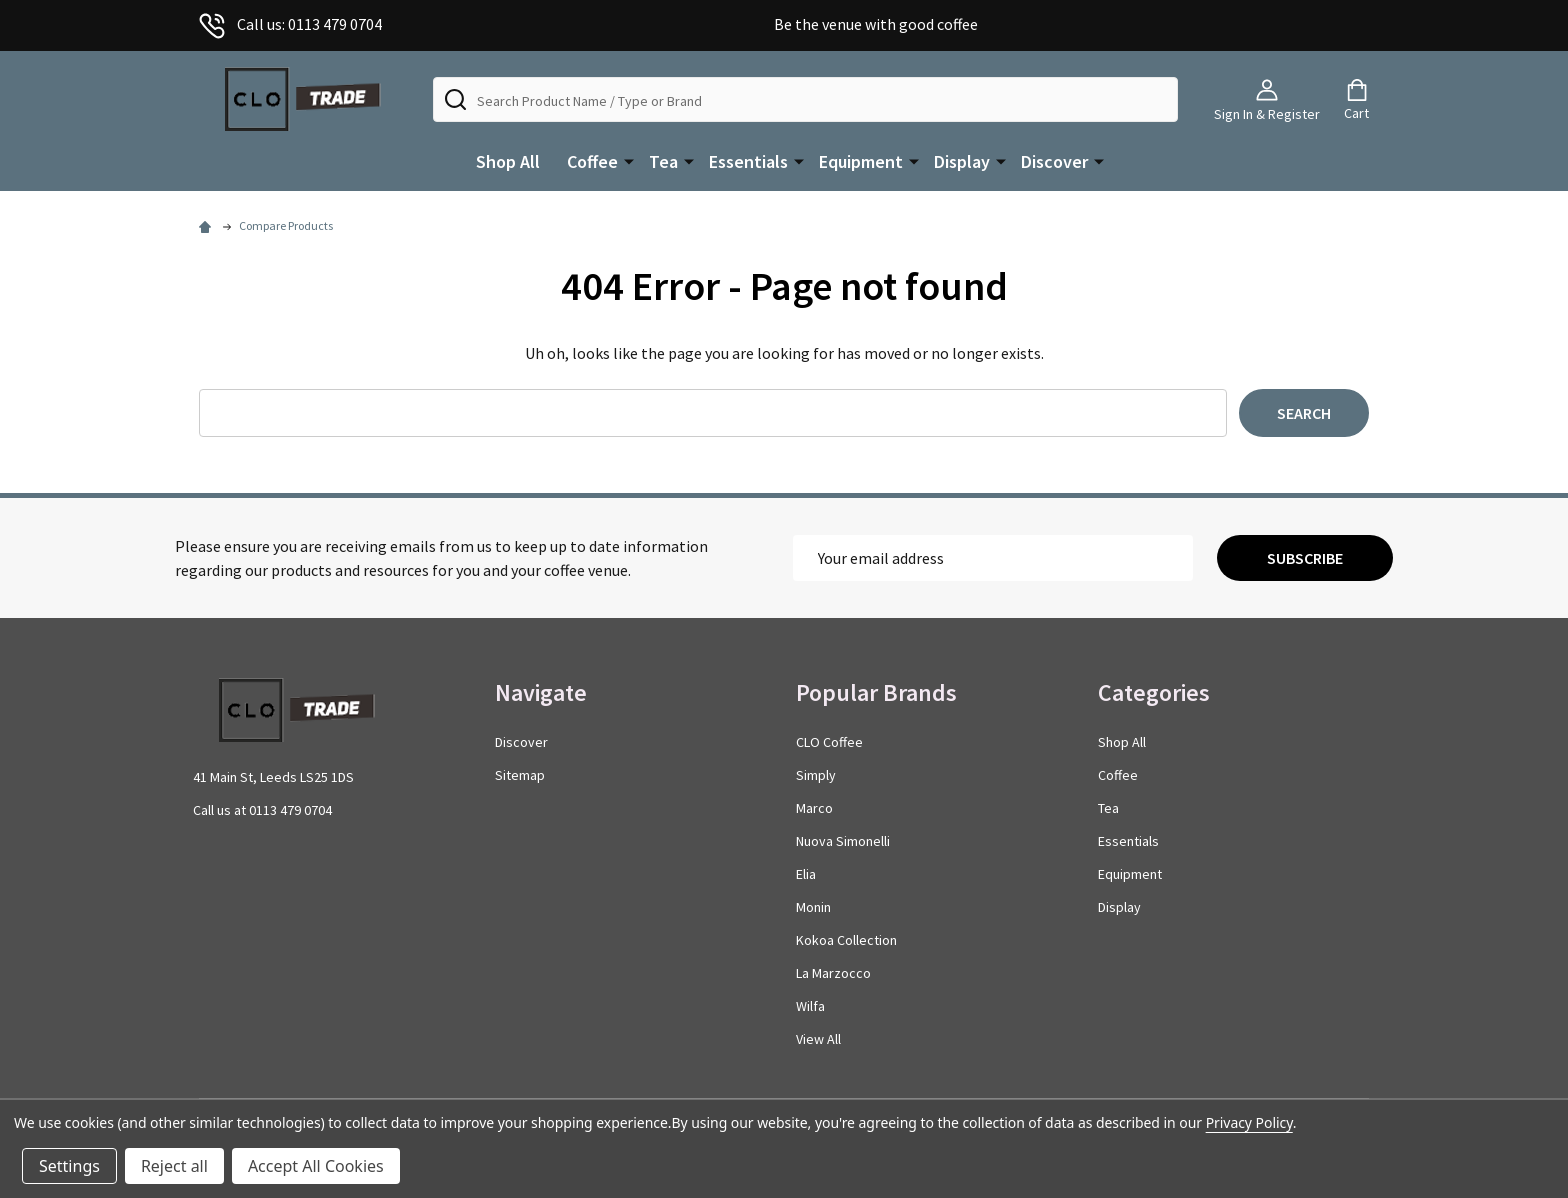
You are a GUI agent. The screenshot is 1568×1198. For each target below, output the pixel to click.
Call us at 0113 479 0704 (262, 810)
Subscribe (1305, 558)
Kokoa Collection (846, 940)
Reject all (174, 1166)
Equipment (861, 161)
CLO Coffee (829, 742)
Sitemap (520, 775)
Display (962, 161)
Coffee (592, 161)
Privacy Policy (1249, 1122)
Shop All (508, 161)
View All (818, 1039)
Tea (663, 161)
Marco (814, 808)
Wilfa (810, 1006)
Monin (813, 907)
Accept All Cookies (316, 1166)
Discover (1054, 161)
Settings (69, 1166)
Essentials (748, 161)
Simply (816, 775)
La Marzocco (833, 973)
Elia (806, 874)
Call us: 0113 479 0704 (290, 24)
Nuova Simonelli (843, 841)
